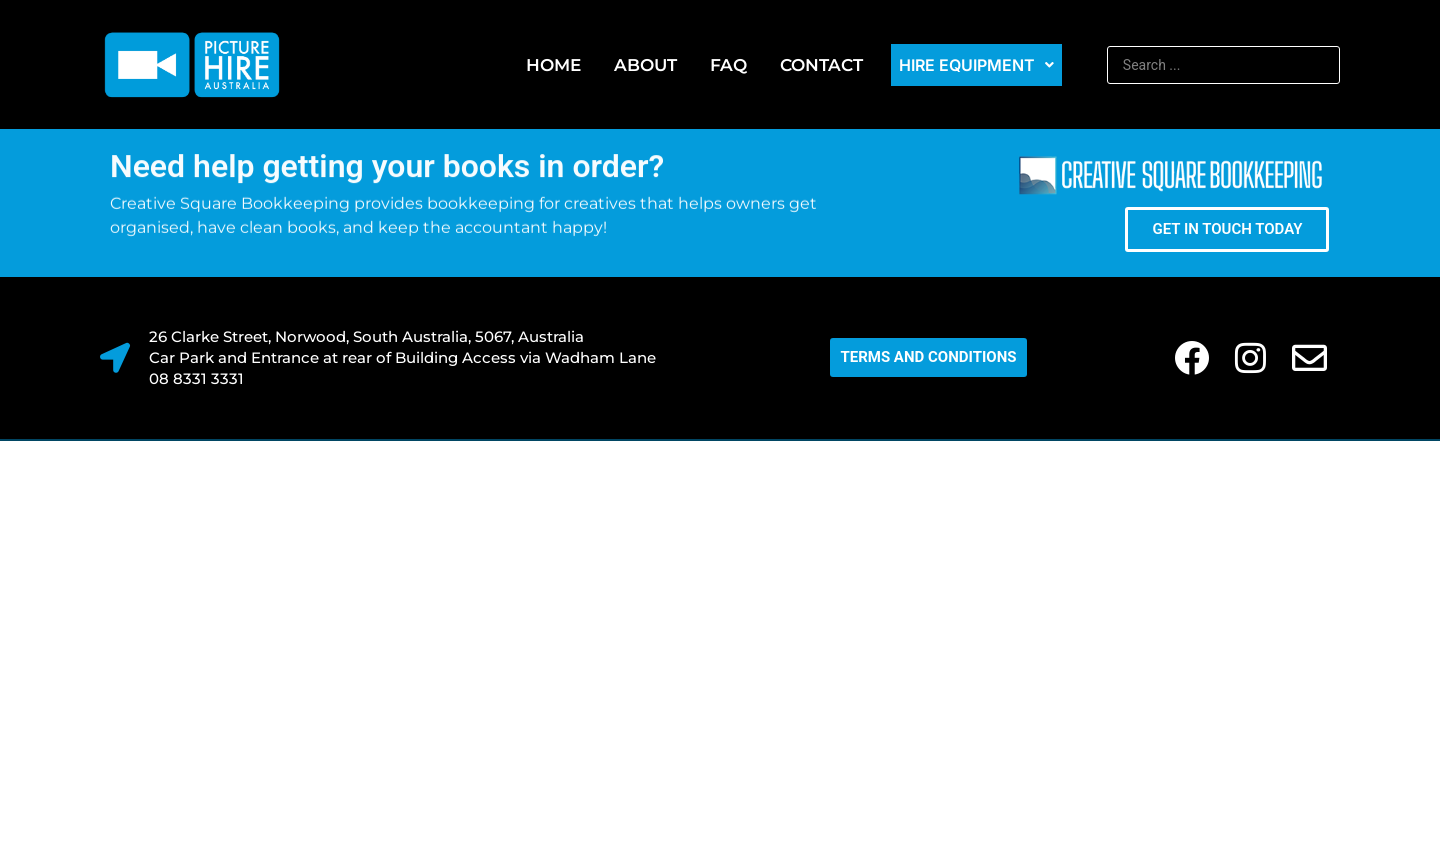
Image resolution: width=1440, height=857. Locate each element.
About (645, 65)
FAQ (728, 65)
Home (553, 65)
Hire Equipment (976, 65)
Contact (821, 65)
